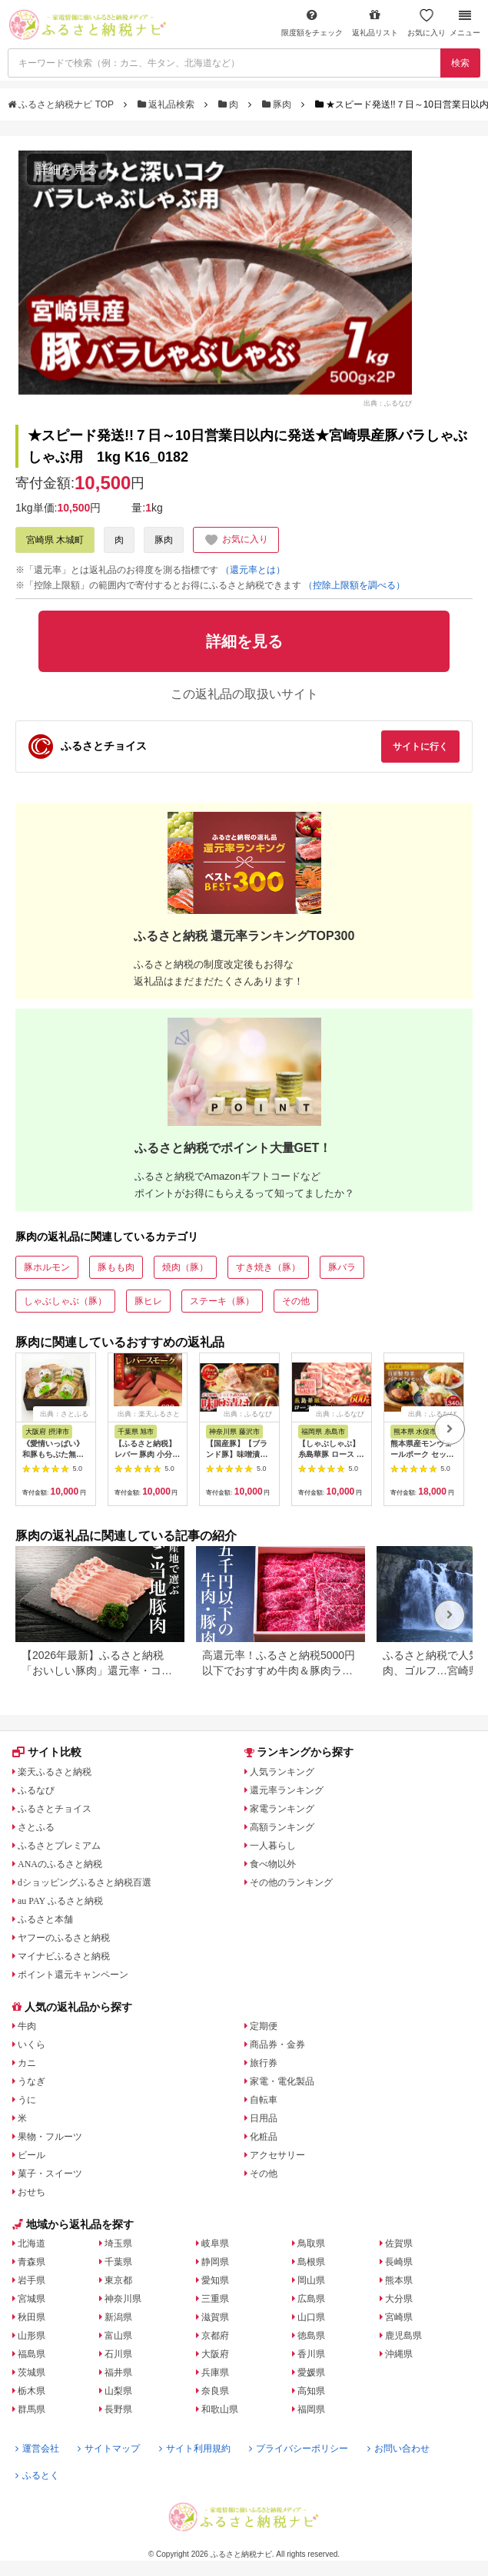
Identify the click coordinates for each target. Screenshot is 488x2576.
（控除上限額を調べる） (354, 585)
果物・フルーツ (50, 2136)
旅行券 (263, 2063)
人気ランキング (282, 1771)
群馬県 (31, 2409)
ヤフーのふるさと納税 (64, 1937)
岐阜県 (215, 2243)
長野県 (118, 2409)
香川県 (311, 2354)
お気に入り (426, 22)
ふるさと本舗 (45, 1919)
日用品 (263, 2118)
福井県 (118, 2372)
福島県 (31, 2354)
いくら (31, 2044)
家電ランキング (282, 1808)
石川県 (118, 2354)
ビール (31, 2155)
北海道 (31, 2243)
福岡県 (311, 2409)
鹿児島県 (403, 2335)
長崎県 (399, 2261)
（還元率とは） (253, 570)
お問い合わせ (398, 2448)
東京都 (118, 2280)
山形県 (31, 2335)
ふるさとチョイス (54, 1808)
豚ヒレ (148, 1301)
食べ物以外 (273, 1864)
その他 (296, 1301)
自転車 (263, 2099)
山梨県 (118, 2391)
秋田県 (31, 2317)
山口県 (311, 2317)
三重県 (215, 2298)
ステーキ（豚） (222, 1301)
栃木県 (31, 2391)
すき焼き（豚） (268, 1267)
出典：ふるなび (388, 403)
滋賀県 (215, 2317)
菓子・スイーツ (50, 2173)
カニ (27, 2063)
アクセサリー (277, 2155)
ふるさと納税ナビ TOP (62, 104)
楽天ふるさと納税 (54, 1771)
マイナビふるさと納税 (64, 1956)
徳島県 (311, 2335)
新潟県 (118, 2317)
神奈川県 (123, 2298)
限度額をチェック (312, 22)
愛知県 (215, 2280)
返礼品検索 (168, 104)
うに (27, 2099)
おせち (31, 2192)
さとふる (36, 1827)
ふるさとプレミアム (59, 1845)
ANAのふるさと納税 (60, 1864)
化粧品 (263, 2136)
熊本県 (399, 2280)
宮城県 (31, 2298)
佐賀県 (399, 2243)
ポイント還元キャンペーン (73, 1974)
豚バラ (342, 1267)
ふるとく (37, 2475)
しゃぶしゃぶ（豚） (65, 1301)
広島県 (311, 2298)
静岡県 (215, 2261)
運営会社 (37, 2448)
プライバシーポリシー (298, 2448)
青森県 (31, 2261)
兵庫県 (215, 2372)
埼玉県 (118, 2243)
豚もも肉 (116, 1267)
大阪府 (215, 2354)
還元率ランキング (287, 1790)
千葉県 (118, 2261)
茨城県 (31, 2372)
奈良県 (215, 2391)
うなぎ (31, 2081)
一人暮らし (273, 1845)
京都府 (215, 2335)
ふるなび (36, 1790)
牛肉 (27, 2026)
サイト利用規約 (195, 2448)
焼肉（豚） (185, 1267)
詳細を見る (67, 169)
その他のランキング (291, 1882)
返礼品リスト (375, 22)
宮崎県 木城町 (55, 540)
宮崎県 (399, 2317)
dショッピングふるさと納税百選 (84, 1882)
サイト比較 (46, 1752)
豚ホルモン (47, 1267)
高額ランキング (282, 1827)
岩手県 (31, 2280)
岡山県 (311, 2280)
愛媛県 (311, 2372)
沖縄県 (399, 2354)
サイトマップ (109, 2448)
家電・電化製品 (282, 2081)
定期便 (263, 2026)
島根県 (311, 2261)
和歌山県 (219, 2409)
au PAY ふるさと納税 (60, 1901)
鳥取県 (311, 2243)
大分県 (399, 2298)
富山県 (118, 2335)
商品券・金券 (277, 2044)
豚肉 (278, 104)
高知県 (311, 2391)
